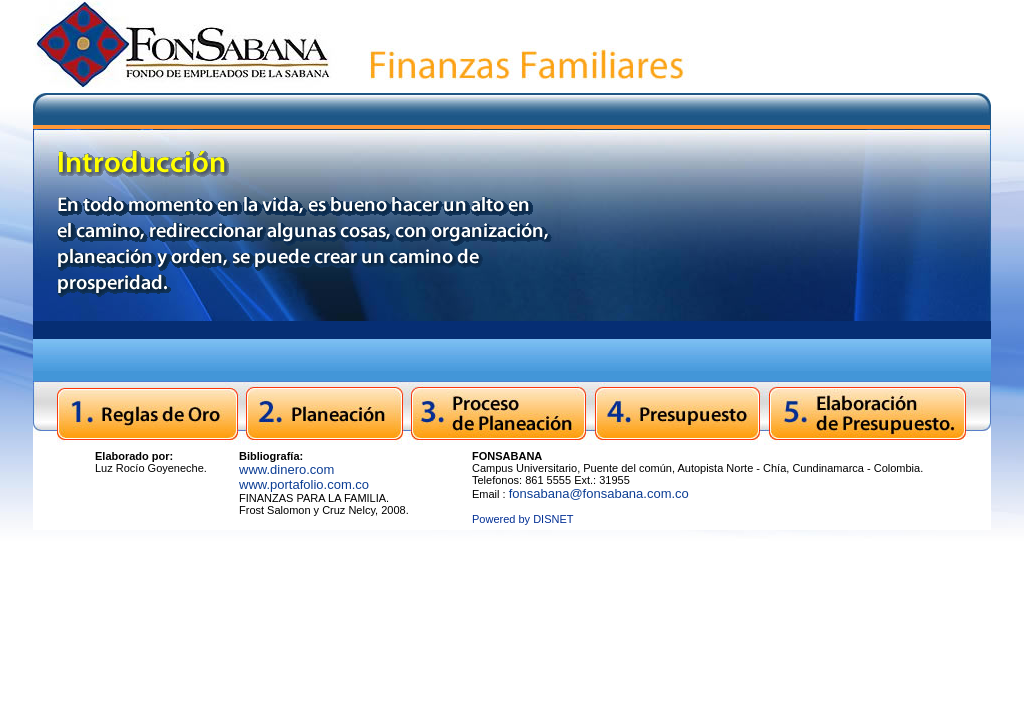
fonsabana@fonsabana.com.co (599, 493)
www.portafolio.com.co (304, 484)
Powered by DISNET (522, 519)
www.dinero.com (286, 469)
